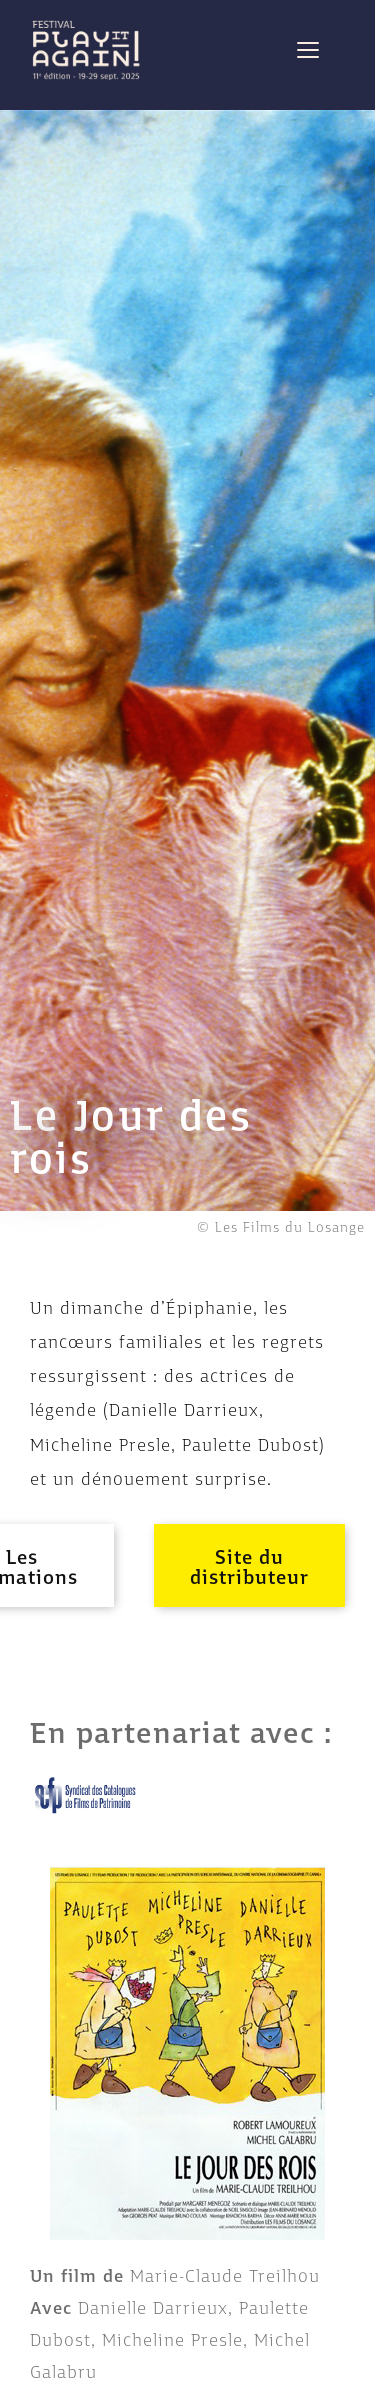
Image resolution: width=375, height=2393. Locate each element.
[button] (249, 1565)
